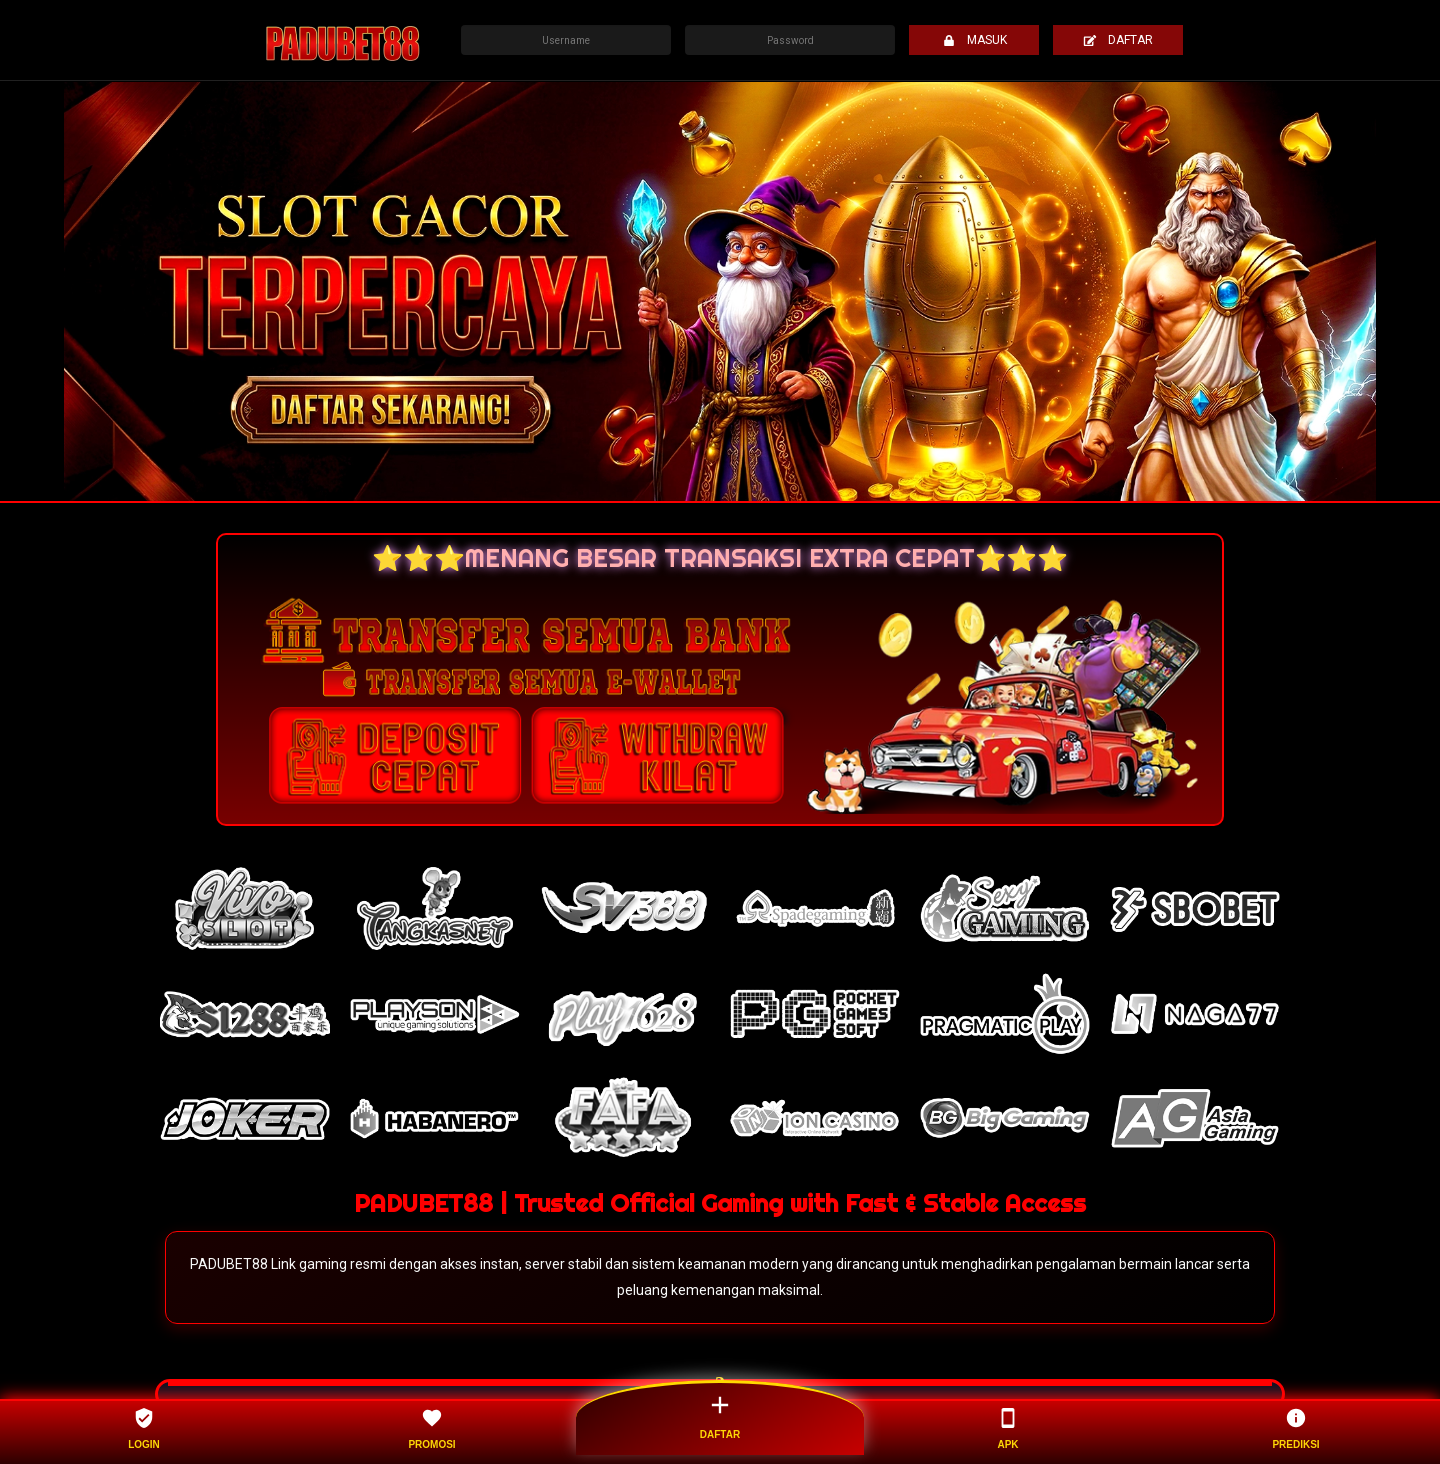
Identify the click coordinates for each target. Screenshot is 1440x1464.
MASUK (974, 40)
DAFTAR (1118, 40)
